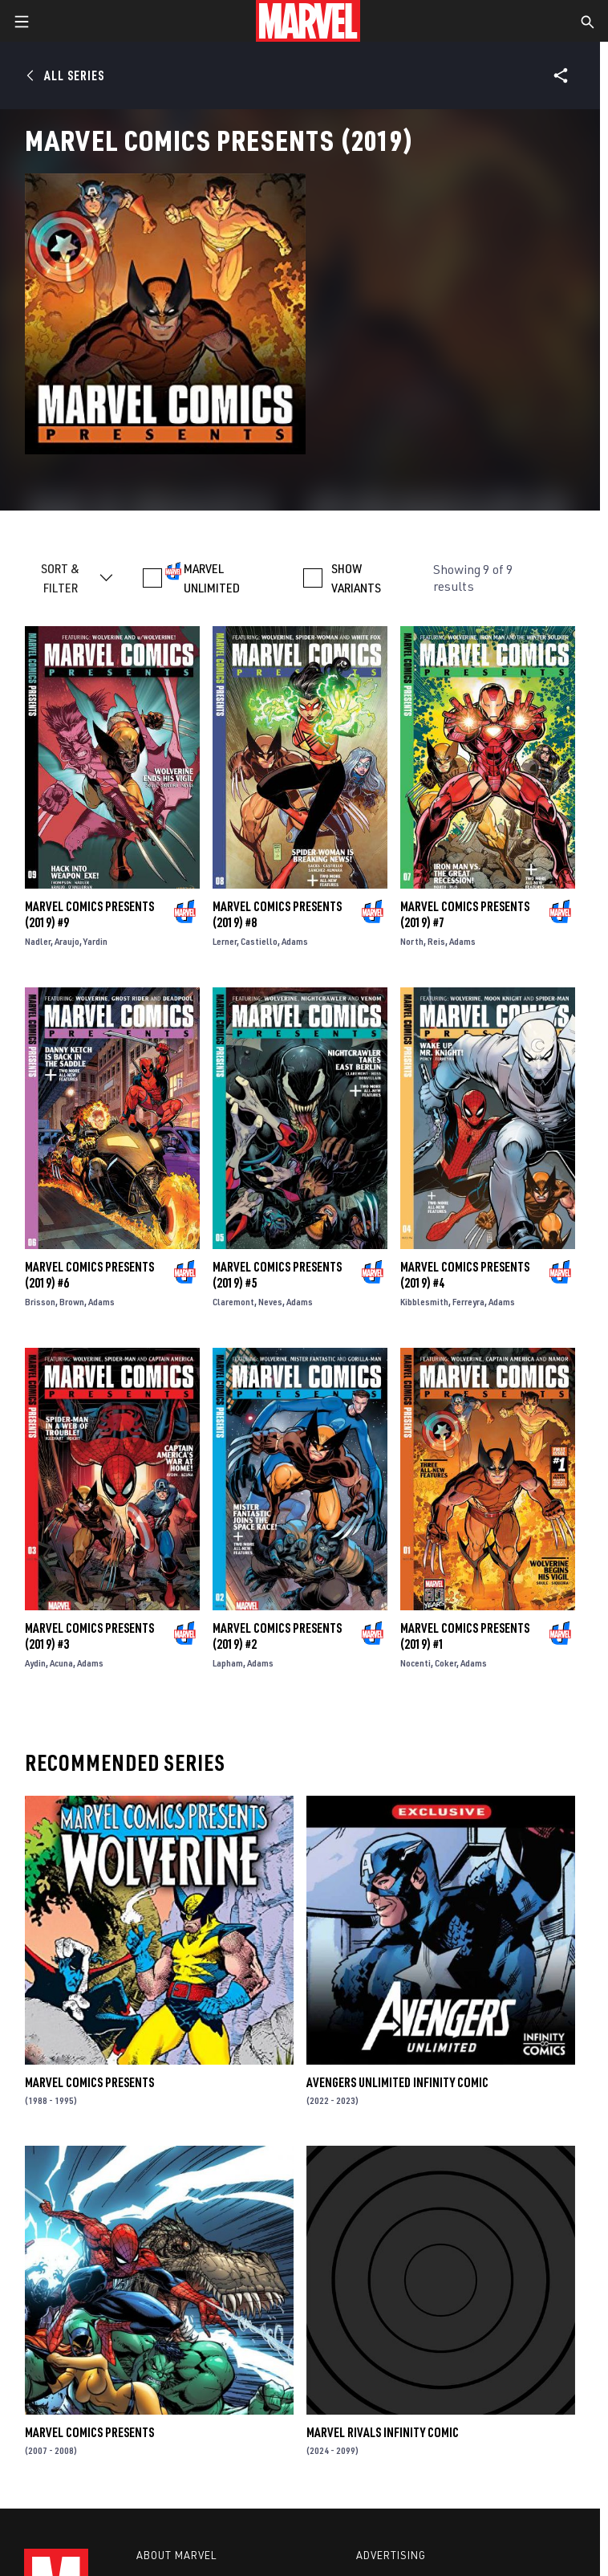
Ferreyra (468, 1302)
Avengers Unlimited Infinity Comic (397, 2082)
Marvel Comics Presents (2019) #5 (277, 1275)
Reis (436, 941)
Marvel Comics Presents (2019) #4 (464, 1275)
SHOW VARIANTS (356, 578)
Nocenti (415, 1663)
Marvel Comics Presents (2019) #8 (277, 914)
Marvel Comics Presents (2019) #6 (89, 1275)
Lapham (228, 1663)
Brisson (40, 1302)
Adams (295, 941)
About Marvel (176, 2555)
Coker (445, 1663)
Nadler (38, 941)
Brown (71, 1302)
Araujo (67, 941)
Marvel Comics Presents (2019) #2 (277, 1636)
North (412, 941)
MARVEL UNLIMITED (212, 578)
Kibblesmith (424, 1302)
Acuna (61, 1663)
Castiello (259, 941)
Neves (270, 1302)
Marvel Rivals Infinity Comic (382, 2432)
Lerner (225, 941)
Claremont (233, 1302)
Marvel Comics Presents (89, 2082)
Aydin (35, 1663)
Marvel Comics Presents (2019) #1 (464, 1636)
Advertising (391, 2555)
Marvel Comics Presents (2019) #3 (89, 1636)
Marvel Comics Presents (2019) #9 (89, 914)
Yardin (95, 941)
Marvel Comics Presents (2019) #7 (464, 914)
